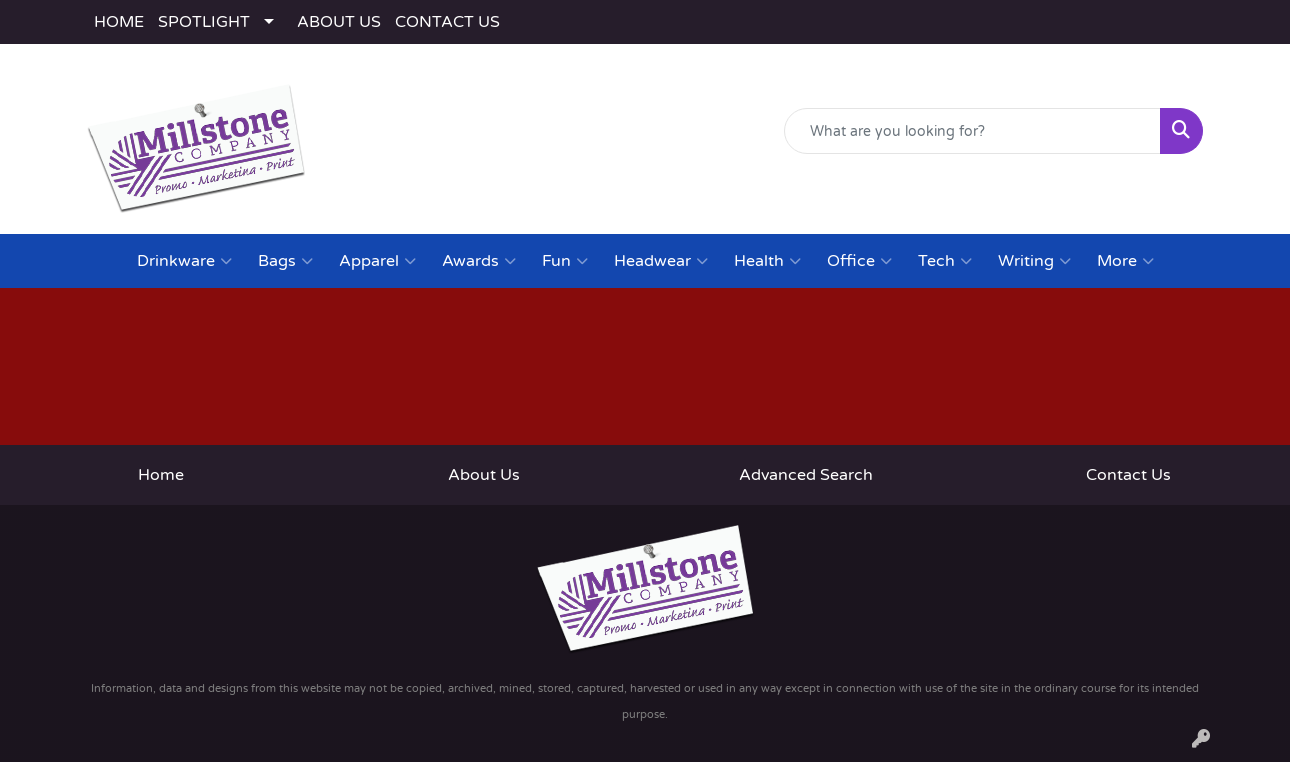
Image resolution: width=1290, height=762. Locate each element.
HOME (119, 22)
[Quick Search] (972, 131)
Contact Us (1128, 475)
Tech (945, 261)
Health (767, 261)
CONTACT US (447, 22)
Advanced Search (806, 475)
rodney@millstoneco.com (1105, 206)
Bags (285, 261)
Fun (565, 261)
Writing (1034, 261)
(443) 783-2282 (935, 206)
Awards (479, 261)
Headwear (661, 261)
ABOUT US (339, 22)
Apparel (377, 261)
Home (161, 475)
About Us (484, 475)
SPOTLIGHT (204, 22)
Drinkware (184, 261)
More (1125, 261)
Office (859, 261)
